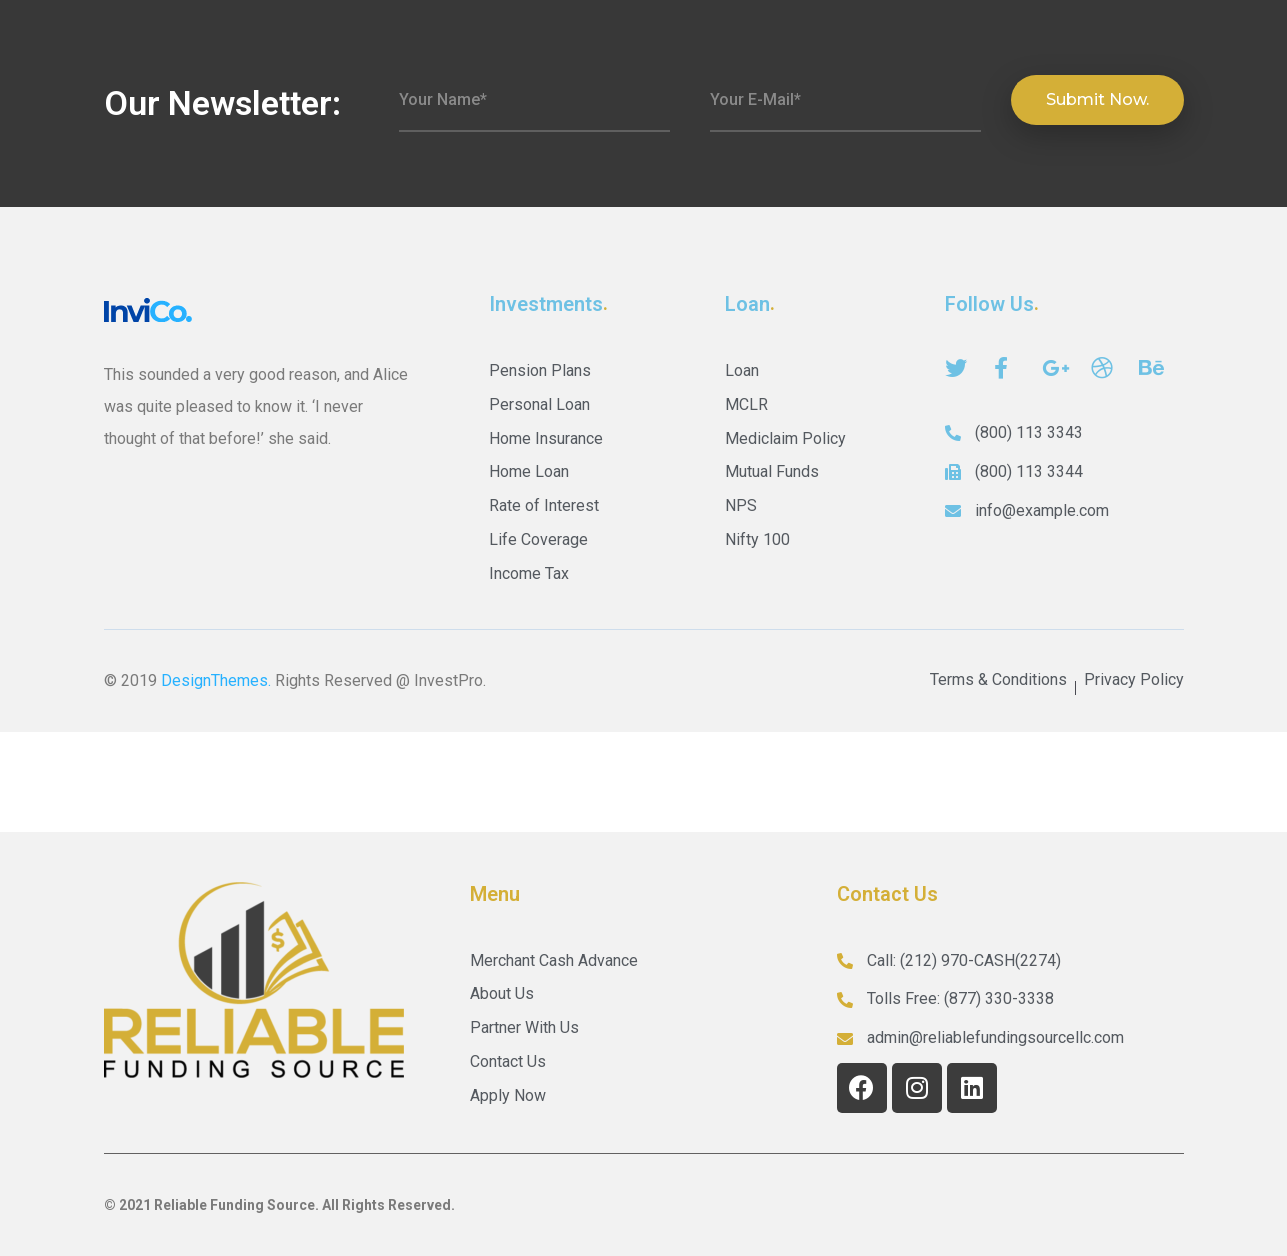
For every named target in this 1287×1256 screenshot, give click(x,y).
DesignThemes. (216, 680)
